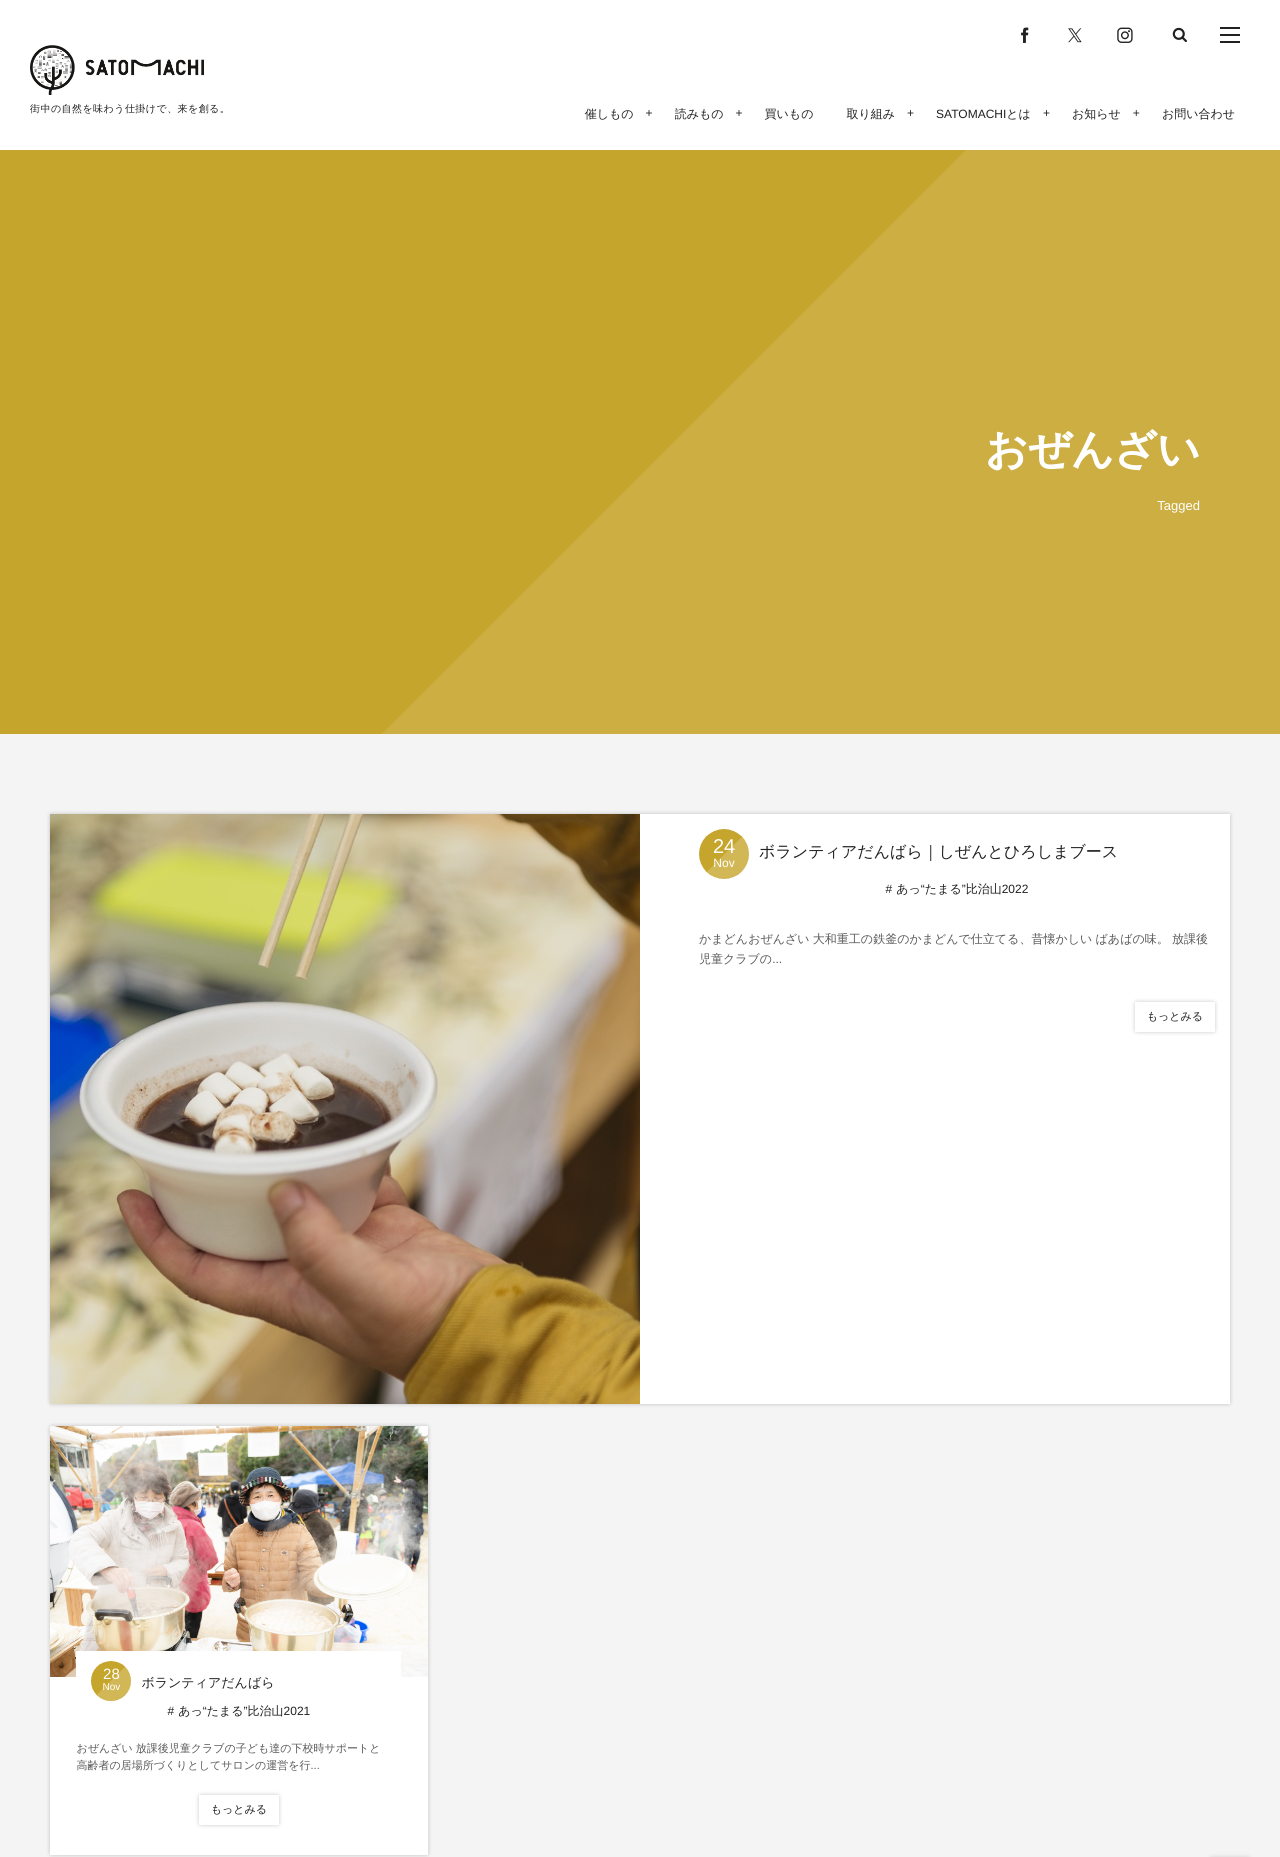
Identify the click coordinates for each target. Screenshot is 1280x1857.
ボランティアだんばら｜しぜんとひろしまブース (938, 852)
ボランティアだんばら (207, 1682)
